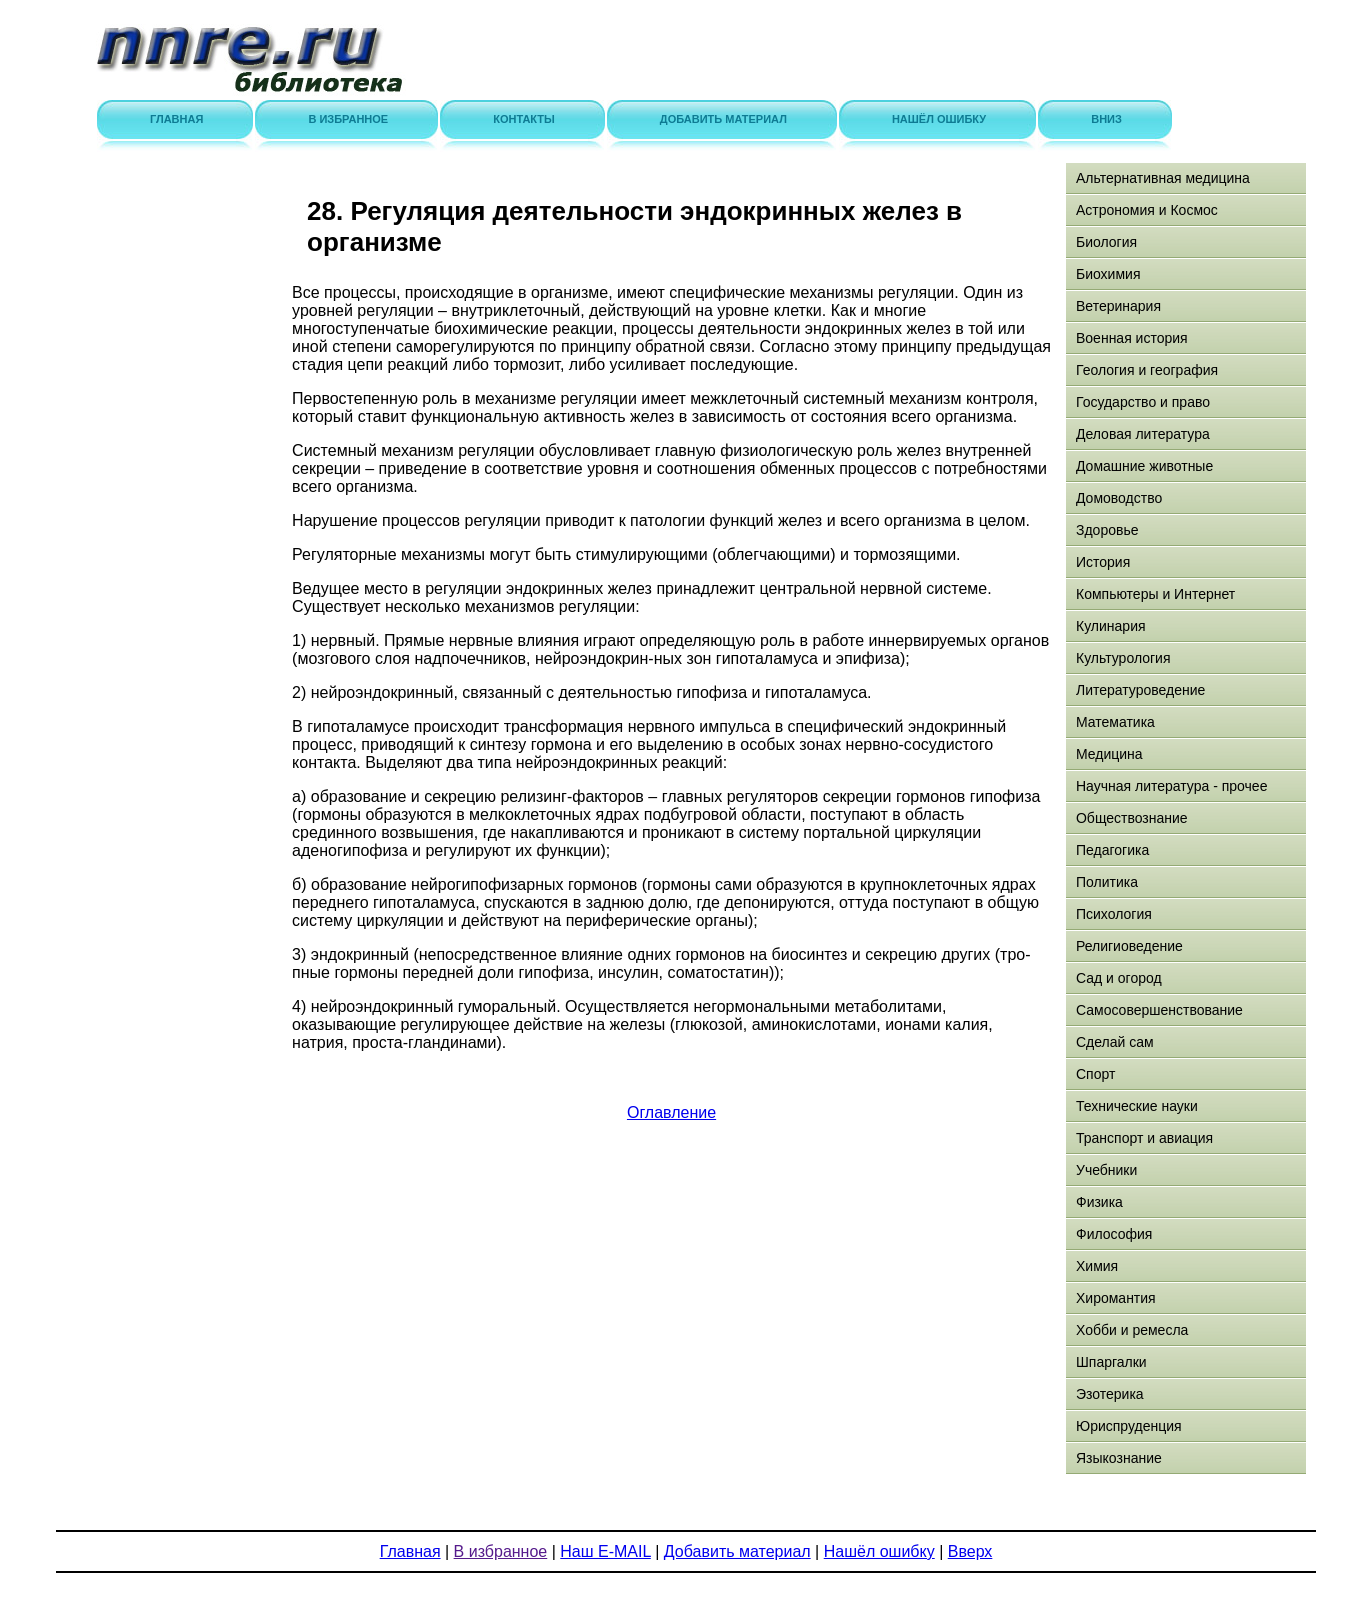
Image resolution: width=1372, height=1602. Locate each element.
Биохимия (1108, 274)
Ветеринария (1118, 306)
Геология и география (1147, 370)
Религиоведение (1129, 946)
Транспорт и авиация (1144, 1138)
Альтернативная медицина (1163, 178)
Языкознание (1119, 1458)
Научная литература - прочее (1171, 786)
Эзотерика (1110, 1394)
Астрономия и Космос (1147, 210)
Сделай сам (1115, 1042)
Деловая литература (1143, 434)
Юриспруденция (1129, 1426)
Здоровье (1107, 530)
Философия (1114, 1234)
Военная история (1132, 338)
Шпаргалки (1111, 1362)
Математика (1115, 722)
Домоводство (1119, 498)
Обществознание (1132, 818)
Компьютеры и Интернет (1155, 594)
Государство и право (1143, 402)
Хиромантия (1116, 1298)
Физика (1099, 1202)
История (1103, 562)
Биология (1106, 242)
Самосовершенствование (1159, 1010)
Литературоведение (1140, 690)
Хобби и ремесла (1132, 1330)
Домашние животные (1144, 466)
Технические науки (1137, 1106)
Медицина (1109, 754)
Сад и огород (1119, 978)
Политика (1107, 882)
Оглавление (671, 1112)
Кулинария (1111, 626)
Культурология (1123, 658)
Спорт (1095, 1074)
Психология (1114, 914)
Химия (1097, 1266)
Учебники (1106, 1170)
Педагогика (1112, 850)
